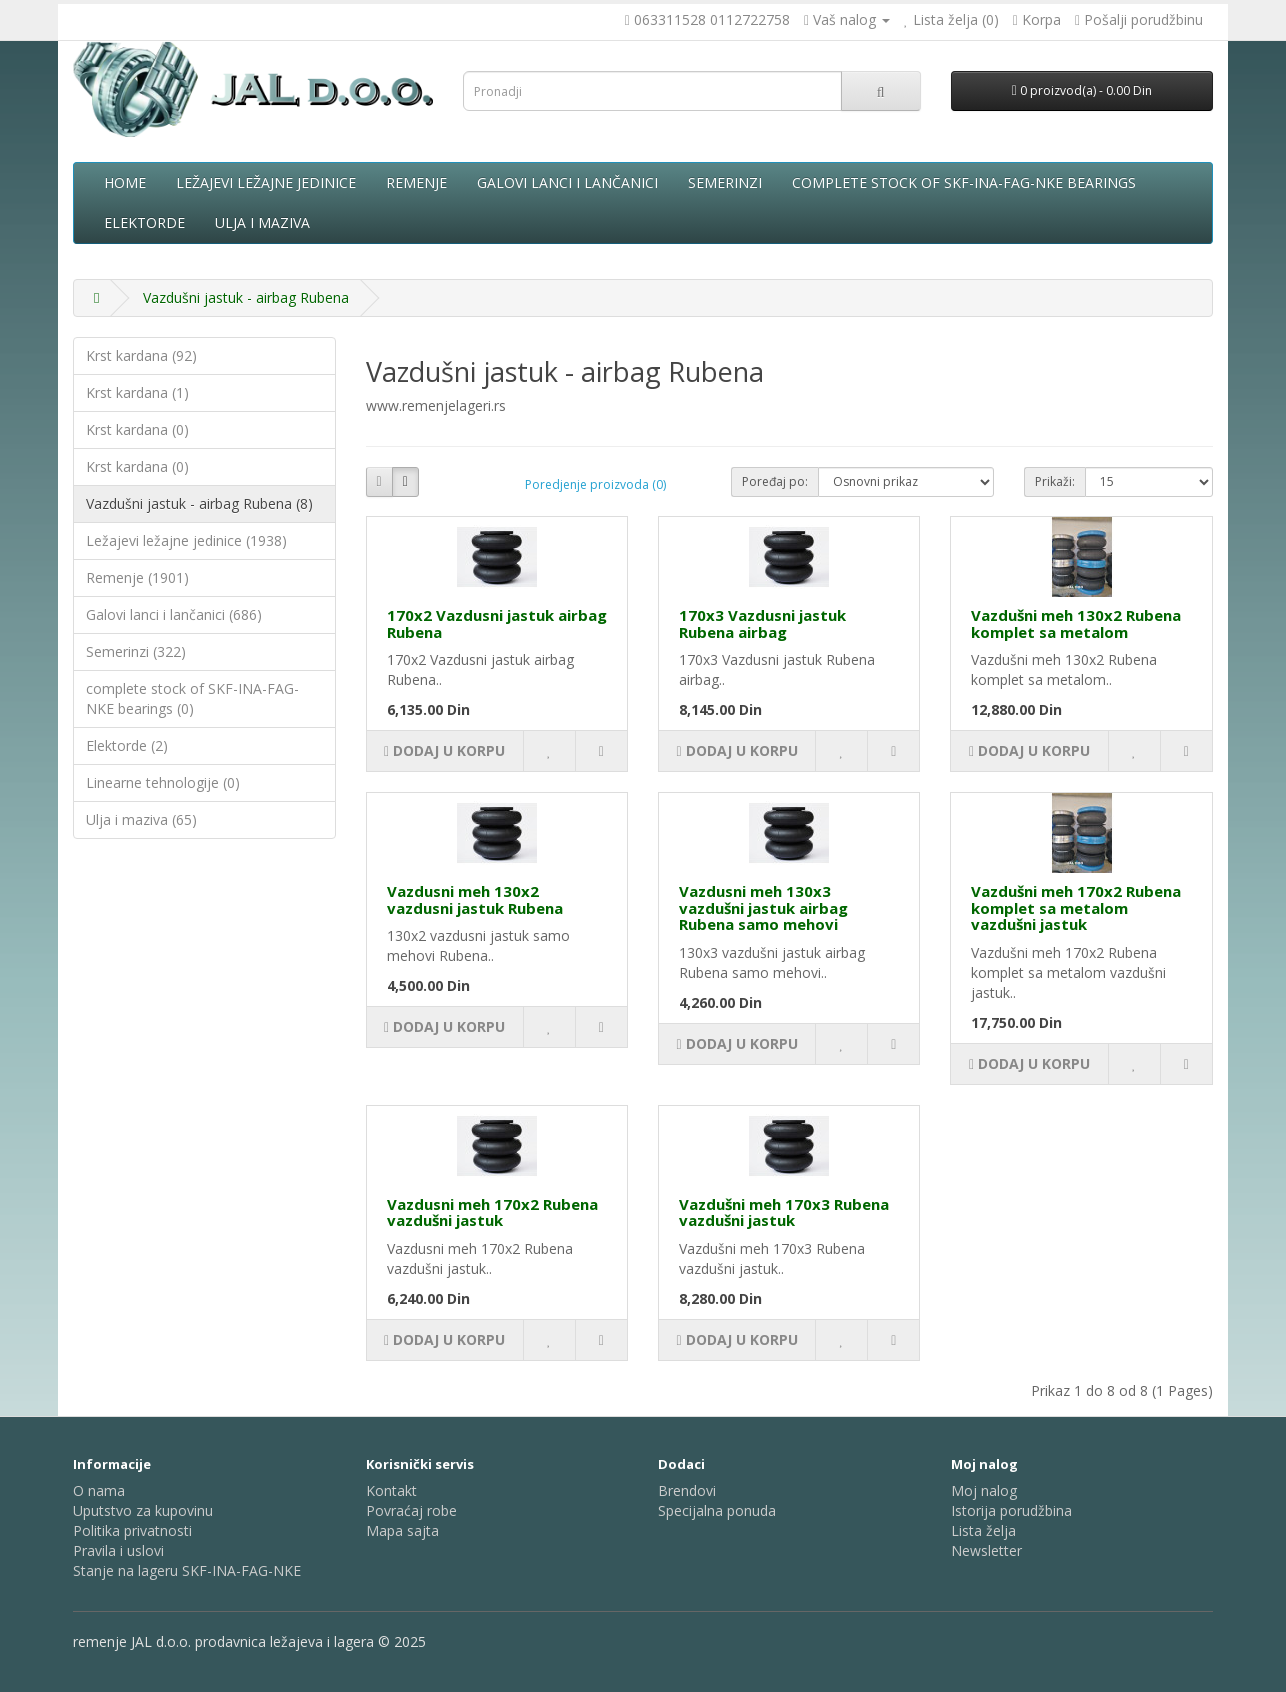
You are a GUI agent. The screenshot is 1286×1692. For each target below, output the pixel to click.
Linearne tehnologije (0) (163, 782)
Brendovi (687, 1490)
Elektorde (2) (127, 745)
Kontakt (391, 1490)
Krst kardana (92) (141, 355)
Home (125, 182)
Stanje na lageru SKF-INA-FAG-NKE (187, 1570)
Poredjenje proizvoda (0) (595, 484)
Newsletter (986, 1550)
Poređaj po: (775, 481)
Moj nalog (984, 1490)
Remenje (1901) (137, 577)
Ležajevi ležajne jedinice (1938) (186, 540)
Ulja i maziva (262, 222)
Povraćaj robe (411, 1510)
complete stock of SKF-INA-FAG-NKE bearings (964, 182)
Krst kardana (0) (137, 429)
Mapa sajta (402, 1530)
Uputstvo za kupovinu (143, 1510)
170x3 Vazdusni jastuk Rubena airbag (762, 623)
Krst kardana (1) (137, 392)
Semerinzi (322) (136, 651)
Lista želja (983, 1530)
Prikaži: (1055, 481)
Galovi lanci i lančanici (567, 182)
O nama (99, 1490)
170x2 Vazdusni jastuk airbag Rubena (497, 623)
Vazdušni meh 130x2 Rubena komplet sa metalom (1076, 623)
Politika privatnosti (132, 1530)
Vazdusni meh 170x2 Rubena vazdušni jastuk (492, 1212)
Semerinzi (725, 182)
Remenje (416, 182)
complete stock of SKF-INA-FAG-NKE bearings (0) (192, 698)
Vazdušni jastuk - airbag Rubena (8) (199, 503)
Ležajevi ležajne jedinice (266, 182)
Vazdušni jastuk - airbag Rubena (246, 297)
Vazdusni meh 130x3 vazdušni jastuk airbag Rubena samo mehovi (763, 907)
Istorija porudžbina (1011, 1510)
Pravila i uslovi (118, 1550)
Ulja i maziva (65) (141, 819)
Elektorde (144, 222)
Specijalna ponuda (717, 1510)
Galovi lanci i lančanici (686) (174, 614)
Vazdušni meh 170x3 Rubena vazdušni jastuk (784, 1212)
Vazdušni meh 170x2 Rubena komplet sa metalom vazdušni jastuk (1076, 907)
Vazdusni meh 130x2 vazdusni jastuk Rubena (475, 899)
